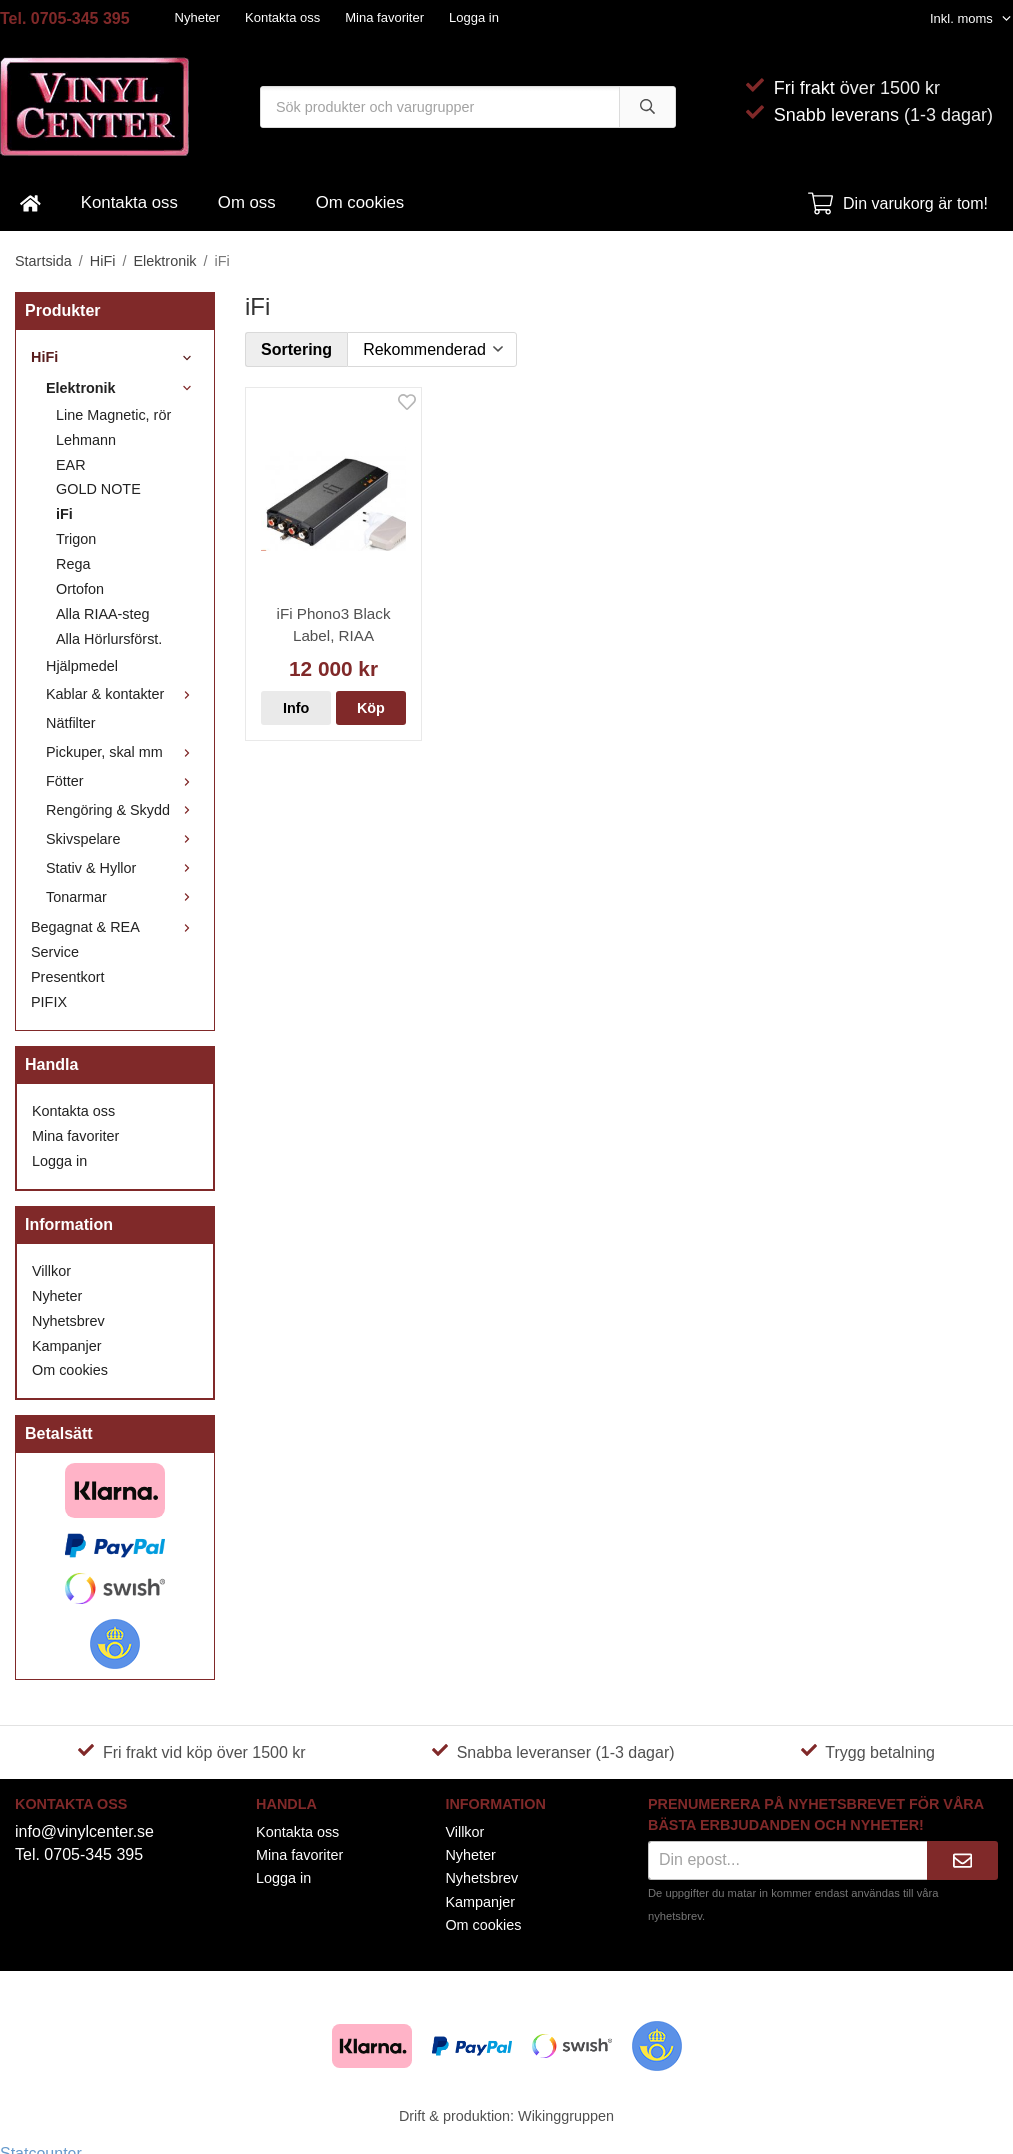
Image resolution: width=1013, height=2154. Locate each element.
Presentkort (68, 977)
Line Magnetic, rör (113, 415)
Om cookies (360, 202)
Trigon (76, 539)
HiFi (115, 357)
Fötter (122, 781)
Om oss (247, 202)
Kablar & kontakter (122, 694)
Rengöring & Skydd (122, 810)
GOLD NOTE (98, 489)
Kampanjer (67, 1346)
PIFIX (49, 1002)
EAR (71, 465)
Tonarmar (122, 897)
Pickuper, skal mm (122, 752)
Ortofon (80, 589)
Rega (73, 564)
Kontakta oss (282, 17)
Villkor (51, 1271)
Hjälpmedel (82, 666)
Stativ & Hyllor (122, 868)
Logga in (474, 17)
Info (296, 708)
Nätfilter (71, 723)
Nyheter (198, 17)
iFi (64, 514)
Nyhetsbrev (68, 1321)
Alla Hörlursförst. (109, 639)
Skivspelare (122, 839)
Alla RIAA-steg (103, 614)
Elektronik (122, 388)
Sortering (296, 349)
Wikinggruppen (566, 2116)
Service (55, 952)
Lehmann (86, 440)
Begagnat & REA (115, 927)
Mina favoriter (384, 17)
